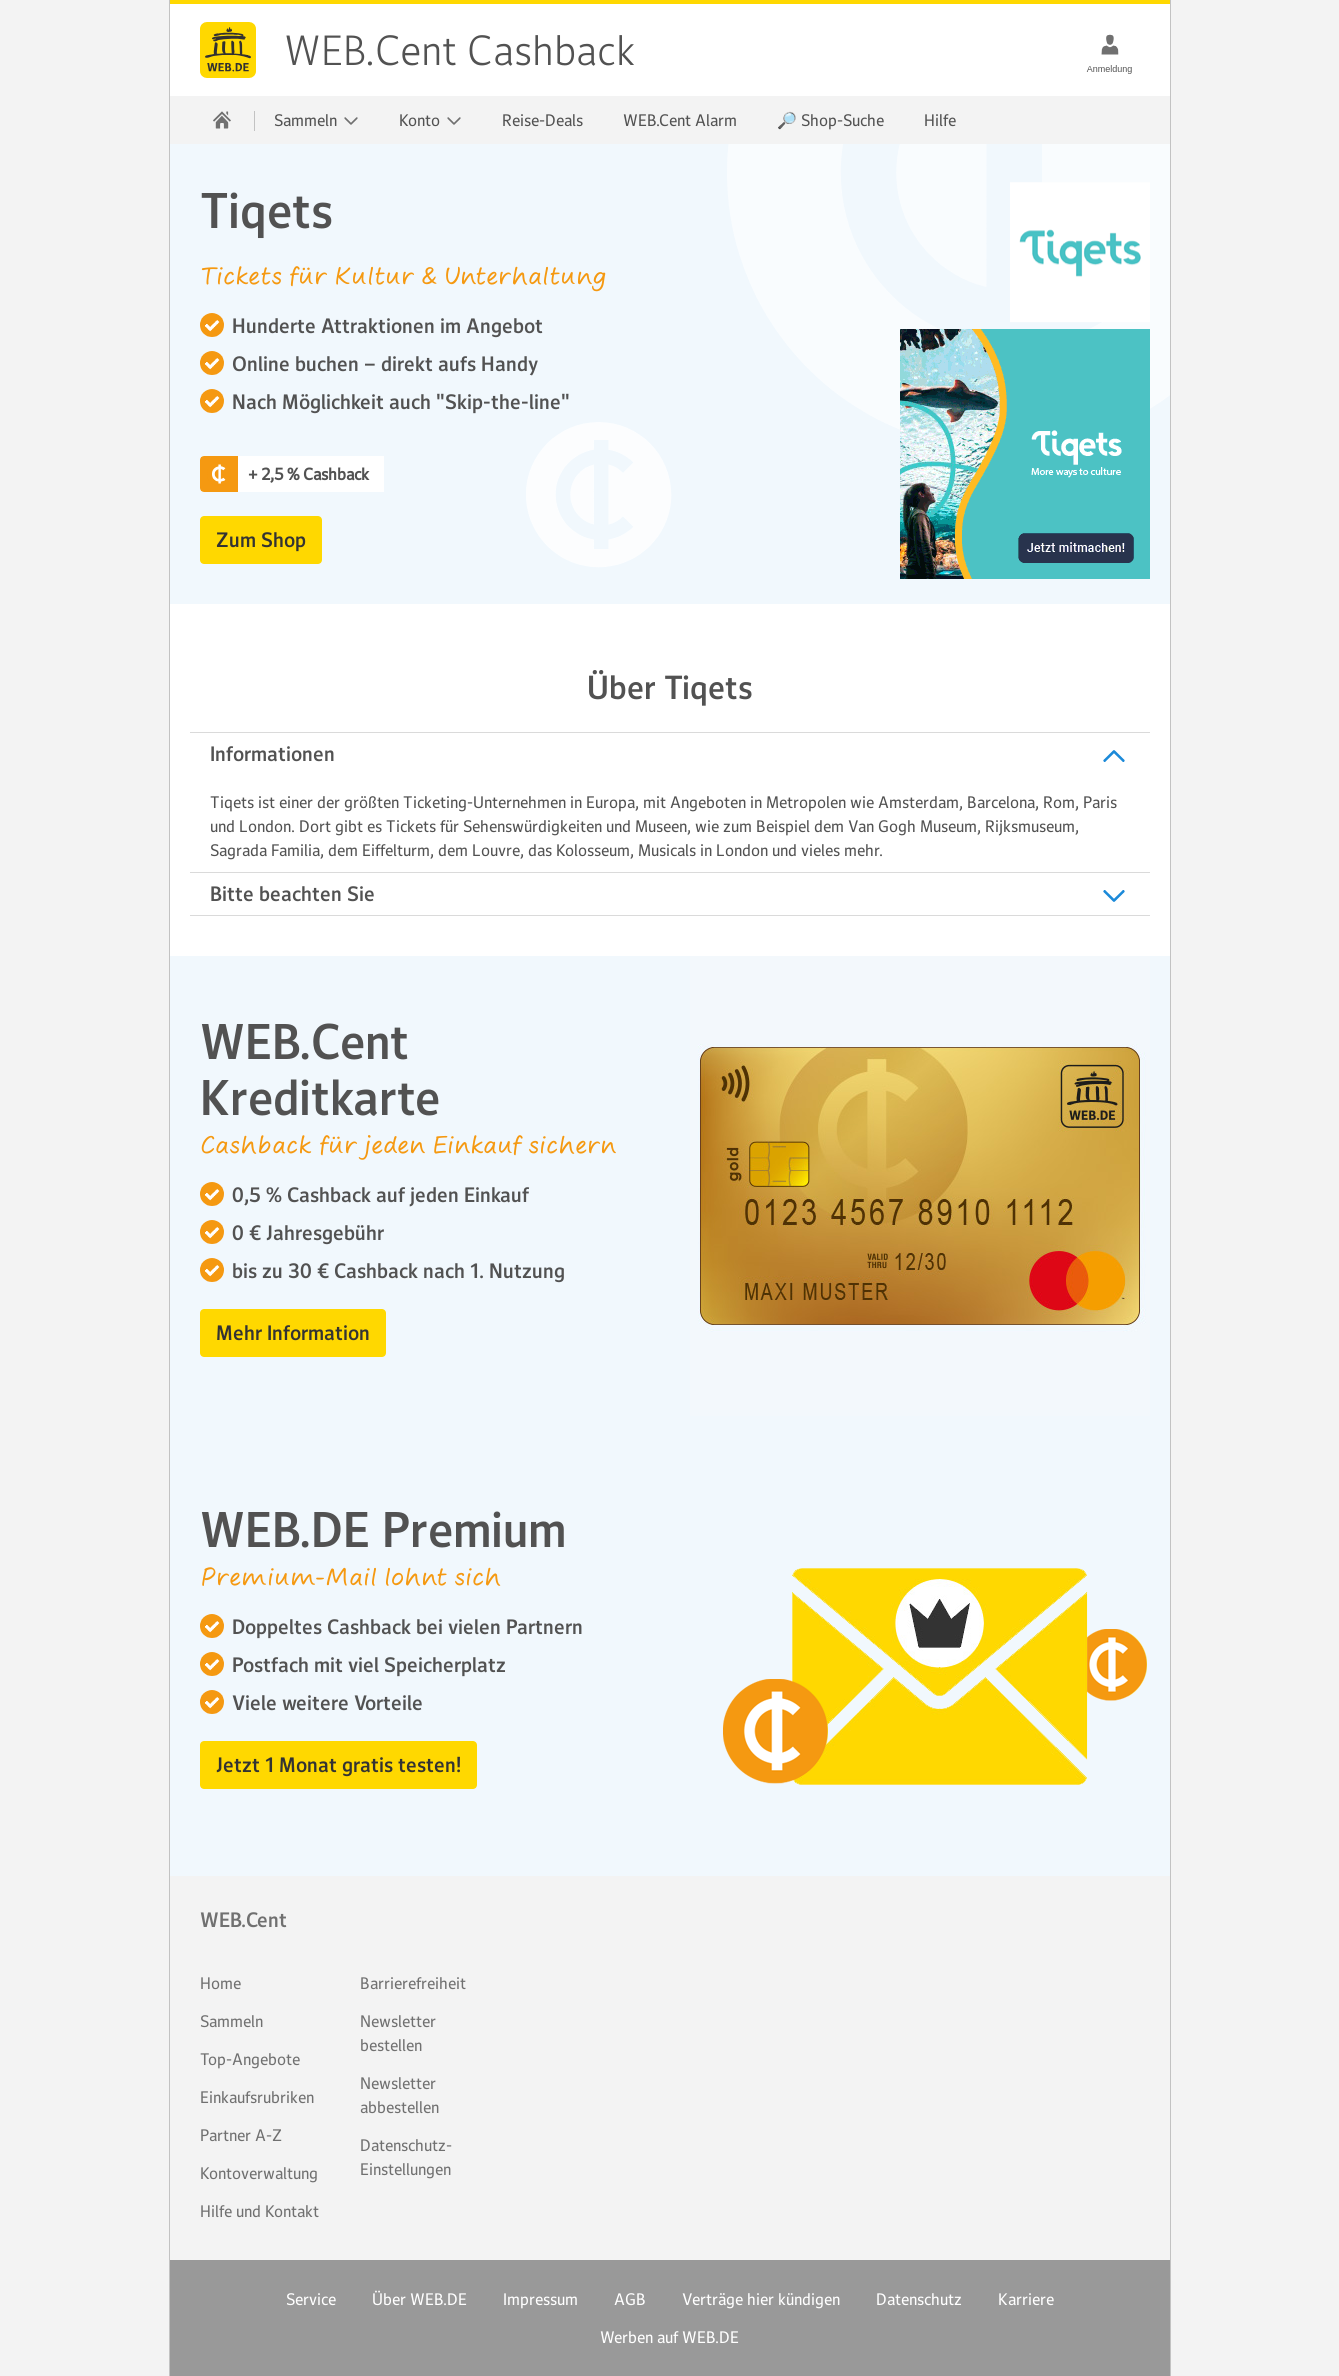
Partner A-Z (241, 2135)
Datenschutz (919, 2299)
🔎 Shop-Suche (830, 120)
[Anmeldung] (1110, 44)
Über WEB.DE (419, 2299)
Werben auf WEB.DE (669, 2337)
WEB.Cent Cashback (228, 50)
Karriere (1026, 2299)
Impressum (540, 2299)
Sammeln (231, 2021)
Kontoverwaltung (259, 2173)
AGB (630, 2299)
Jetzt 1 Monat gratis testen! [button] (338, 1765)
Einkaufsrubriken (257, 2097)
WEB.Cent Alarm (680, 120)
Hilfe (940, 120)
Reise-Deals (542, 120)
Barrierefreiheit (413, 1983)
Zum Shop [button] (261, 540)
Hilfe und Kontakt (259, 2211)
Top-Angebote (250, 2059)
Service (311, 2299)
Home (220, 1983)
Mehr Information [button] (293, 1333)
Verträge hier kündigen (761, 2299)
